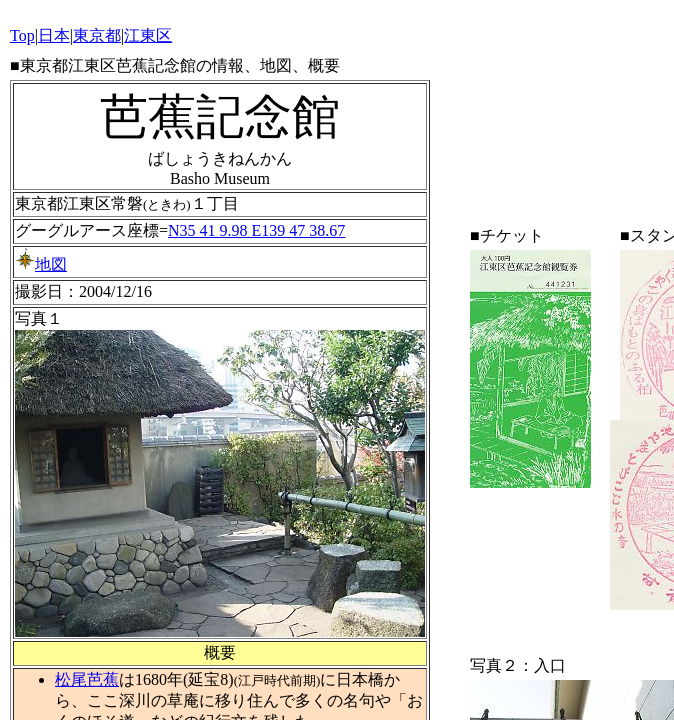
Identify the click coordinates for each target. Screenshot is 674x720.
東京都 (97, 35)
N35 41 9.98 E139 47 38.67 (256, 230)
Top (22, 35)
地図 (41, 264)
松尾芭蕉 (87, 679)
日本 (54, 35)
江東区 (148, 35)
